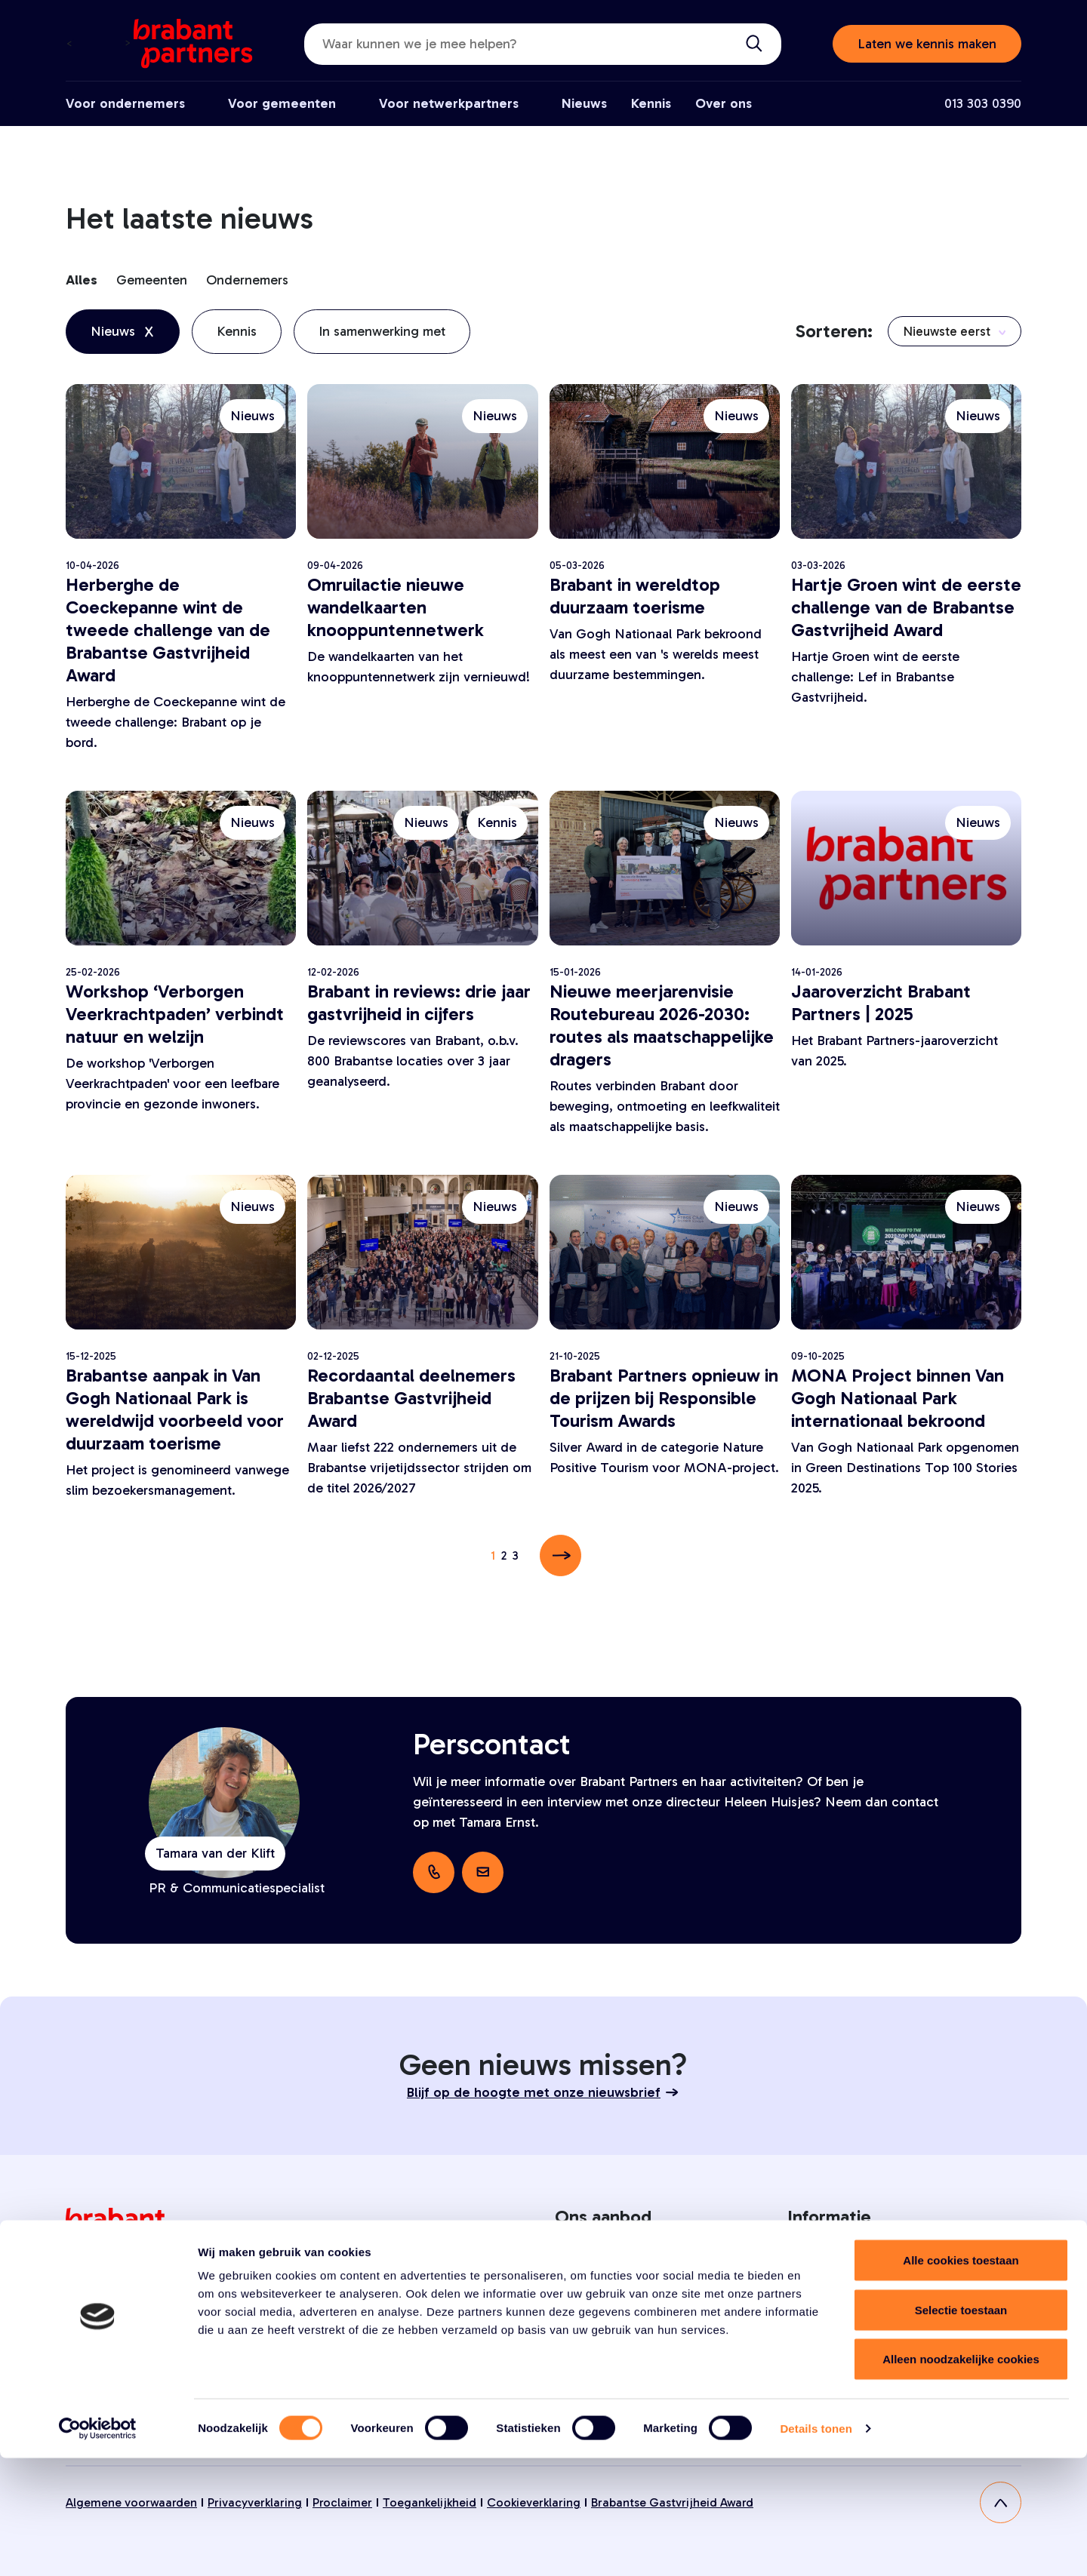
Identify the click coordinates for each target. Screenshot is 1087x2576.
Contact (810, 2330)
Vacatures (814, 2293)
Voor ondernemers (125, 103)
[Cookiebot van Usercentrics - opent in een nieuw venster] (98, 2546)
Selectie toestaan (961, 2427)
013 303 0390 (982, 103)
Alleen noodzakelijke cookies (960, 2476)
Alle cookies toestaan (960, 2378)
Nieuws (584, 103)
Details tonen (815, 2546)
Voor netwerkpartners (449, 103)
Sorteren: (834, 331)
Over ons (723, 103)
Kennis (651, 103)
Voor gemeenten (282, 103)
